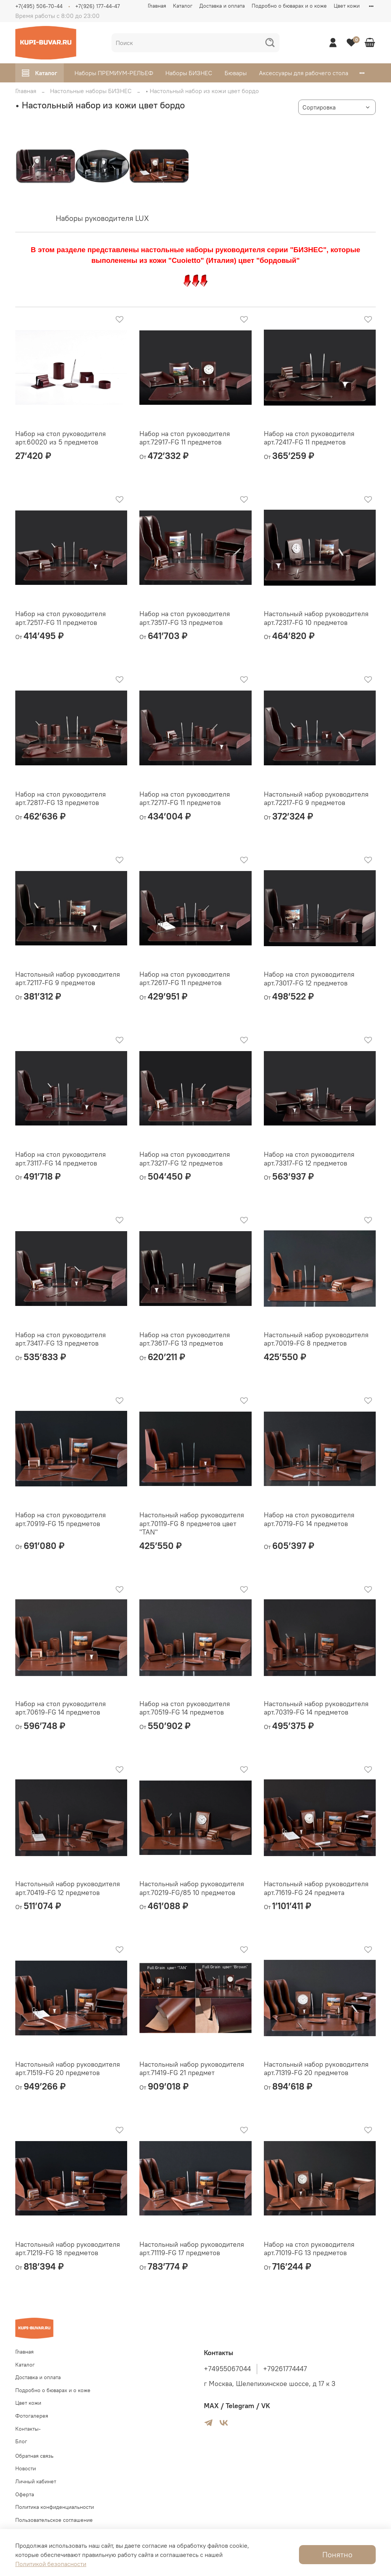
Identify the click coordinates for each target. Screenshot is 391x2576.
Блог (21, 2441)
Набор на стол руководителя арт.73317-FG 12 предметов (309, 1158)
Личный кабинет (35, 2481)
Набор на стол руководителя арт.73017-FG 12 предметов (309, 978)
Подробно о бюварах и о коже (289, 5)
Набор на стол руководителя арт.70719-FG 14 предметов (309, 1519)
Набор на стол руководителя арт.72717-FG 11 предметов (184, 798)
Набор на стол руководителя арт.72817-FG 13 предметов (60, 798)
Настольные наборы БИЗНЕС (91, 91)
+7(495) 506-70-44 (39, 6)
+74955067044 (227, 2369)
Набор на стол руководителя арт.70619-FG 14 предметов (60, 1708)
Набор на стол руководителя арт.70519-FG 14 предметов (184, 1708)
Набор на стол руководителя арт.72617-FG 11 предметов (184, 978)
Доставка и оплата (222, 5)
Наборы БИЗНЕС (188, 73)
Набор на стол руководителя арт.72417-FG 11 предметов (309, 438)
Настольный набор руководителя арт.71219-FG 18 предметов (67, 2248)
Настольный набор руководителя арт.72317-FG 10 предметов (316, 618)
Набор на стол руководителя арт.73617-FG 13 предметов (184, 1339)
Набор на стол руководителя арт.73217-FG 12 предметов (184, 1158)
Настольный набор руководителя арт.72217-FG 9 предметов (316, 798)
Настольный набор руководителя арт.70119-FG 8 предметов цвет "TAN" (191, 1523)
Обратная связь (34, 2455)
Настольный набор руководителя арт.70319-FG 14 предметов (316, 1708)
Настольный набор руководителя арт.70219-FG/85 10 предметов (191, 1888)
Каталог (182, 5)
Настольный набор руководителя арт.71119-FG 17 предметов (191, 2248)
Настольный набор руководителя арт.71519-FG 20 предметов (67, 2068)
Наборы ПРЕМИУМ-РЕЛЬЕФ (113, 73)
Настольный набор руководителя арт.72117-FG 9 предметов (67, 978)
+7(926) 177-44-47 (97, 6)
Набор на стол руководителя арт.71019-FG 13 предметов (309, 2248)
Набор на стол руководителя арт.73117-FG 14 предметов (60, 1158)
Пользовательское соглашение (54, 2519)
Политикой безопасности (50, 2564)
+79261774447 (285, 2369)
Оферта (24, 2494)
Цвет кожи (347, 5)
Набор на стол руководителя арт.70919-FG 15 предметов (60, 1519)
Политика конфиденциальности (54, 2507)
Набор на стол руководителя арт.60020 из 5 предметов (60, 438)
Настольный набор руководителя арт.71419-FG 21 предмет (191, 2068)
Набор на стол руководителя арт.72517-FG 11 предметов (60, 618)
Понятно (337, 2554)
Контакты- (28, 2428)
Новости (25, 2468)
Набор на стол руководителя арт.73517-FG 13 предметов (184, 618)
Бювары (236, 73)
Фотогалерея (31, 2415)
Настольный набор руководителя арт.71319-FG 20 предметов (316, 2068)
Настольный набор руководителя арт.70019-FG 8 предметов (316, 1339)
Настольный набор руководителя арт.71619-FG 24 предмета (316, 1888)
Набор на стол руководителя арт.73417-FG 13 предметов (60, 1339)
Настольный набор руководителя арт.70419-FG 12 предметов (67, 1888)
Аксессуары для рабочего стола (303, 73)
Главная (157, 5)
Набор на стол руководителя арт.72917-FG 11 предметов (184, 438)
